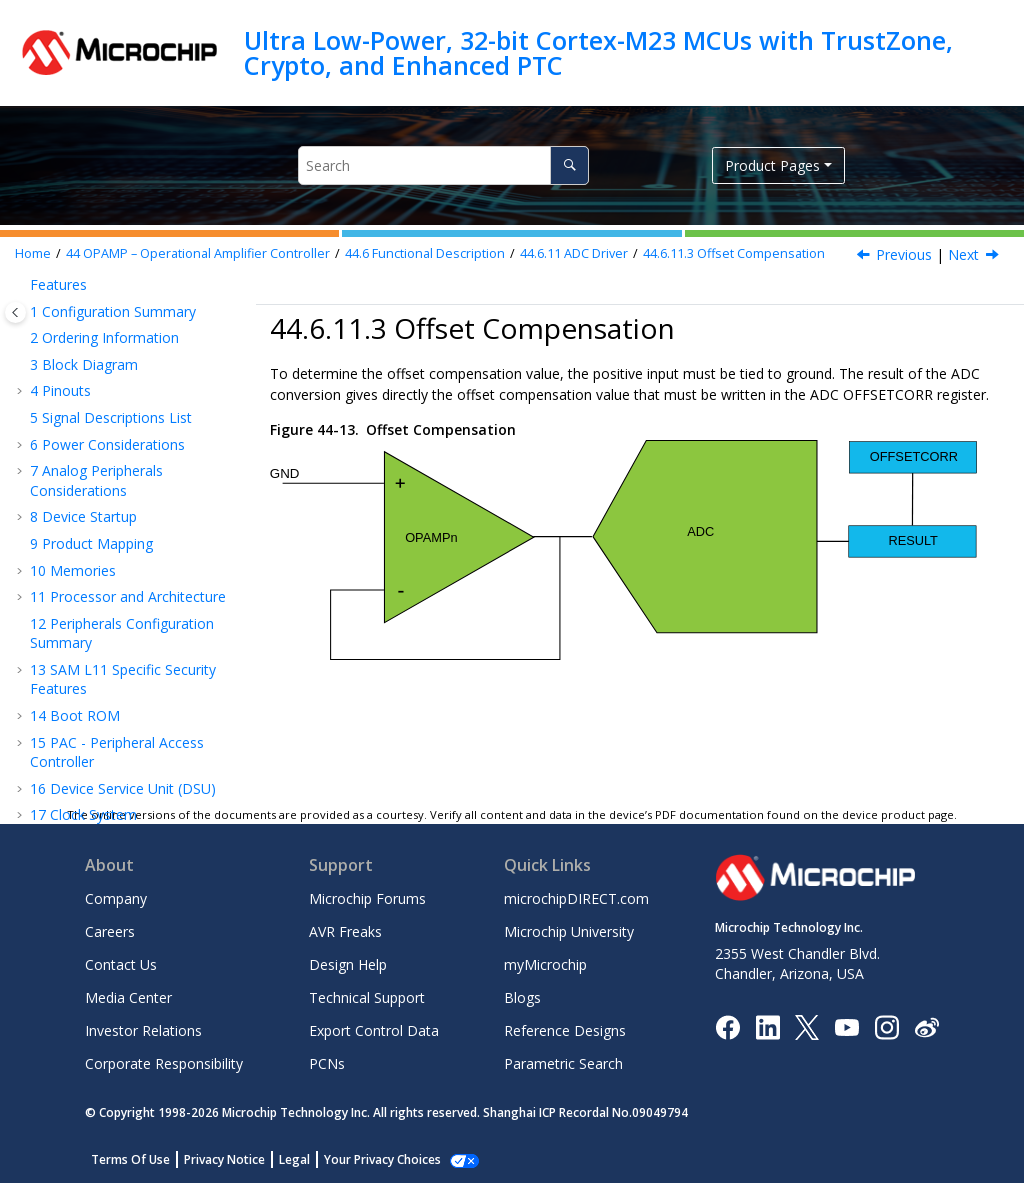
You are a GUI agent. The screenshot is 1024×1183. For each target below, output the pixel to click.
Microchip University (569, 931)
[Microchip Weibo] (926, 1026)
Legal (294, 1159)
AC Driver (113, 581)
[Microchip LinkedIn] (767, 1025)
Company (116, 898)
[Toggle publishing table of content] (15, 312)
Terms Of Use (130, 1159)
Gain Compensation (119, 544)
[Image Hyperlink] (846, 1026)
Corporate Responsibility (164, 1063)
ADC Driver (574, 253)
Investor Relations (143, 1030)
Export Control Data (374, 1030)
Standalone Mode (136, 316)
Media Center (128, 997)
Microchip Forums (367, 898)
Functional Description (425, 253)
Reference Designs (565, 1030)
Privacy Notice (224, 1159)
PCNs (327, 1063)
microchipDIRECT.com (576, 898)
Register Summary (119, 772)
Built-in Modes (130, 343)
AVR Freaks (345, 931)
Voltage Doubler (135, 700)
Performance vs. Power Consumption (136, 736)
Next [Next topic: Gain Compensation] (963, 254)
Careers (110, 931)
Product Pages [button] (772, 165)
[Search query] (443, 165)
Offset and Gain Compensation (153, 452)
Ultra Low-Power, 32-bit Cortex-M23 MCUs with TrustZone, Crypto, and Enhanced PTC (598, 52)
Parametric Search (563, 1063)
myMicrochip (545, 964)
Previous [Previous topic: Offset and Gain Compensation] (904, 254)
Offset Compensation (734, 253)
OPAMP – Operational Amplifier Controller (198, 253)
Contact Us (121, 964)
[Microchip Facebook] (727, 1025)
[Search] (569, 165)
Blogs (522, 997)
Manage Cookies (371, 1159)
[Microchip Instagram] (886, 1025)
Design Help (348, 964)
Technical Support (367, 997)
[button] (50, 317)
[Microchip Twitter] (807, 1025)
